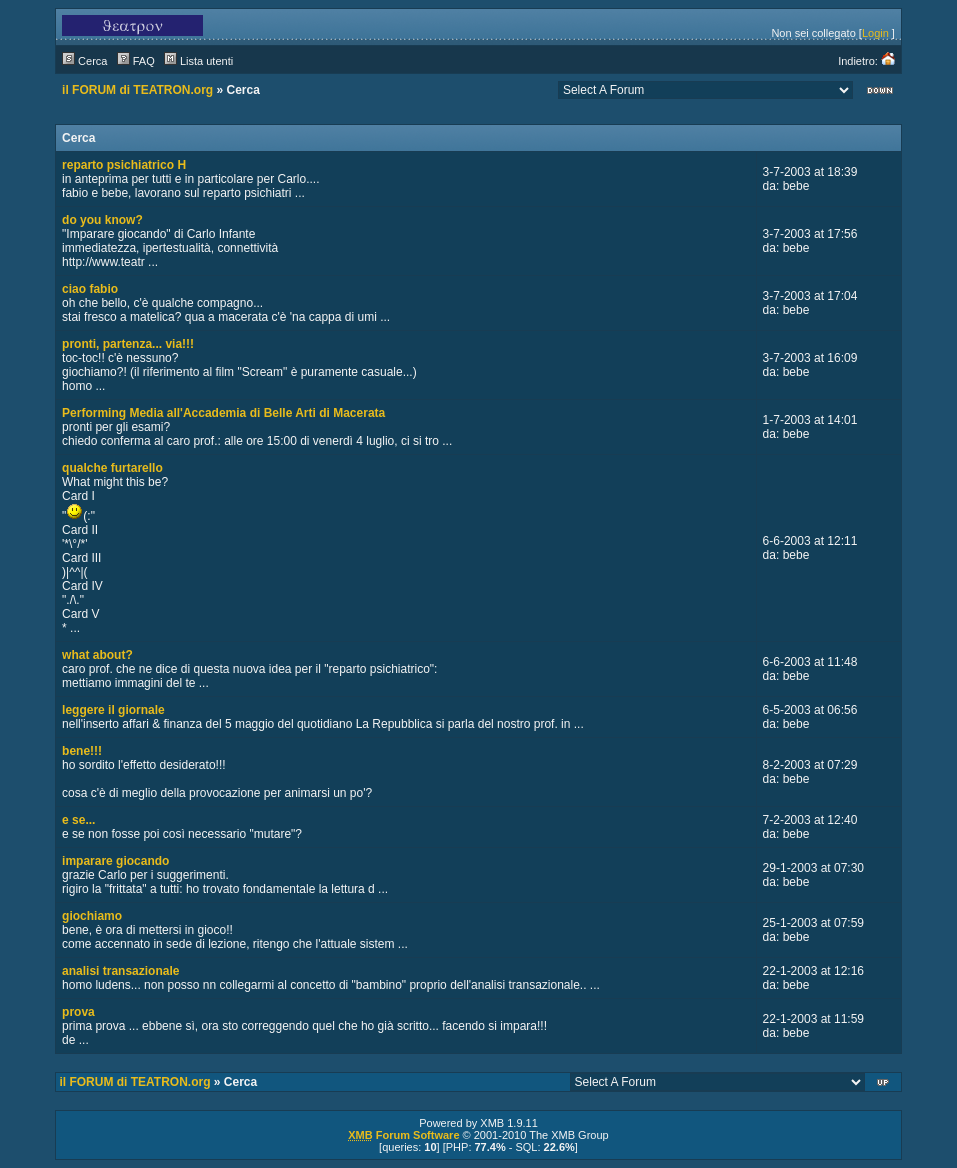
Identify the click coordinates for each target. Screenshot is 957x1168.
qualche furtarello (112, 468)
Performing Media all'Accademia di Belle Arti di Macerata (223, 413)
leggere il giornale (113, 710)
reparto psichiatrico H (124, 165)
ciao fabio (90, 289)
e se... (78, 820)
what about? (97, 655)
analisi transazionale (120, 971)
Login (875, 33)
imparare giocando (115, 861)
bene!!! (82, 751)
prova (78, 1012)
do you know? (102, 220)
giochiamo (92, 916)
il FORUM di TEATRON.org (137, 90)
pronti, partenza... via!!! (128, 344)
